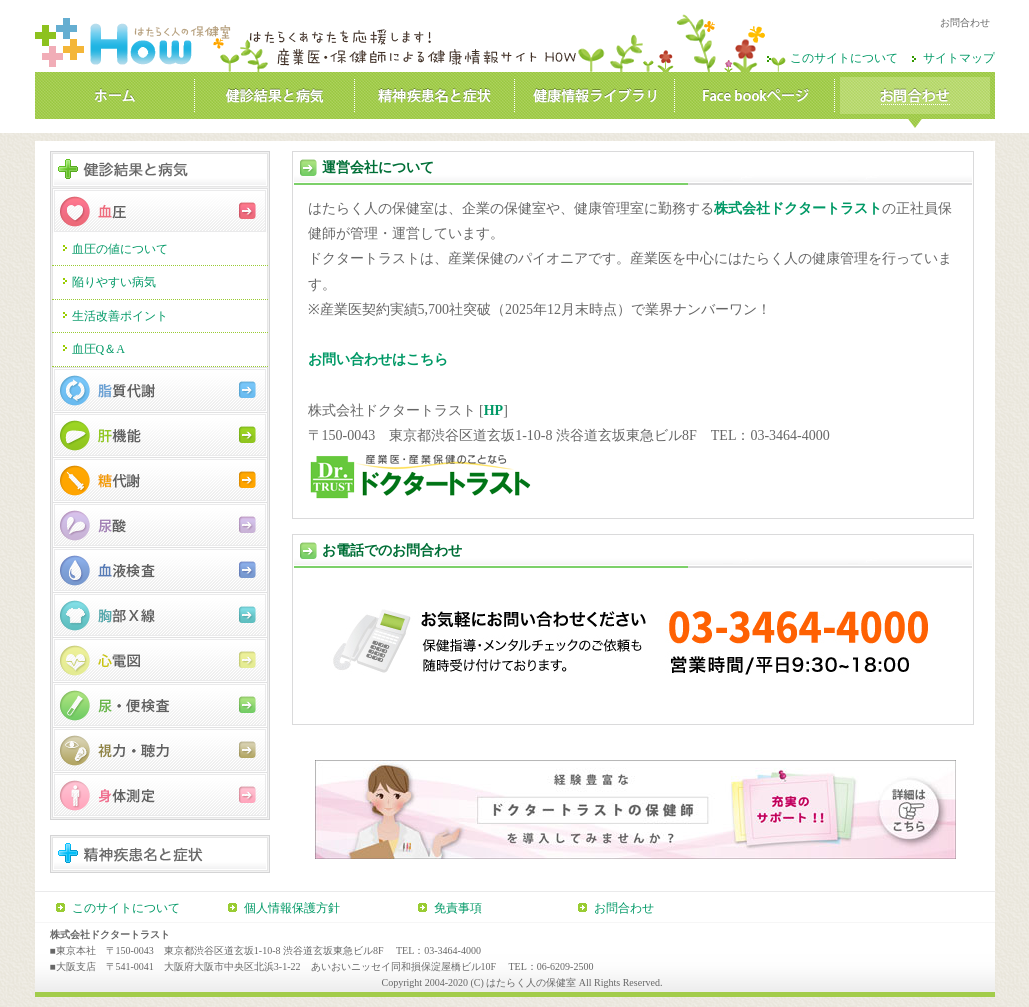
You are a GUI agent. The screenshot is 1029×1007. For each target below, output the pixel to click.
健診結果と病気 (275, 100)
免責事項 (458, 908)
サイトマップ (959, 58)
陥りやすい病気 (114, 282)
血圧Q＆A (98, 349)
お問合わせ (915, 100)
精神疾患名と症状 (435, 100)
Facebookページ (755, 100)
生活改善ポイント (120, 316)
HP (493, 410)
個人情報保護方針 (292, 908)
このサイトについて (844, 58)
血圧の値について (120, 249)
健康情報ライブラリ (595, 100)
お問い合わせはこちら (378, 359)
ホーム (115, 100)
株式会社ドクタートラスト (798, 208)
